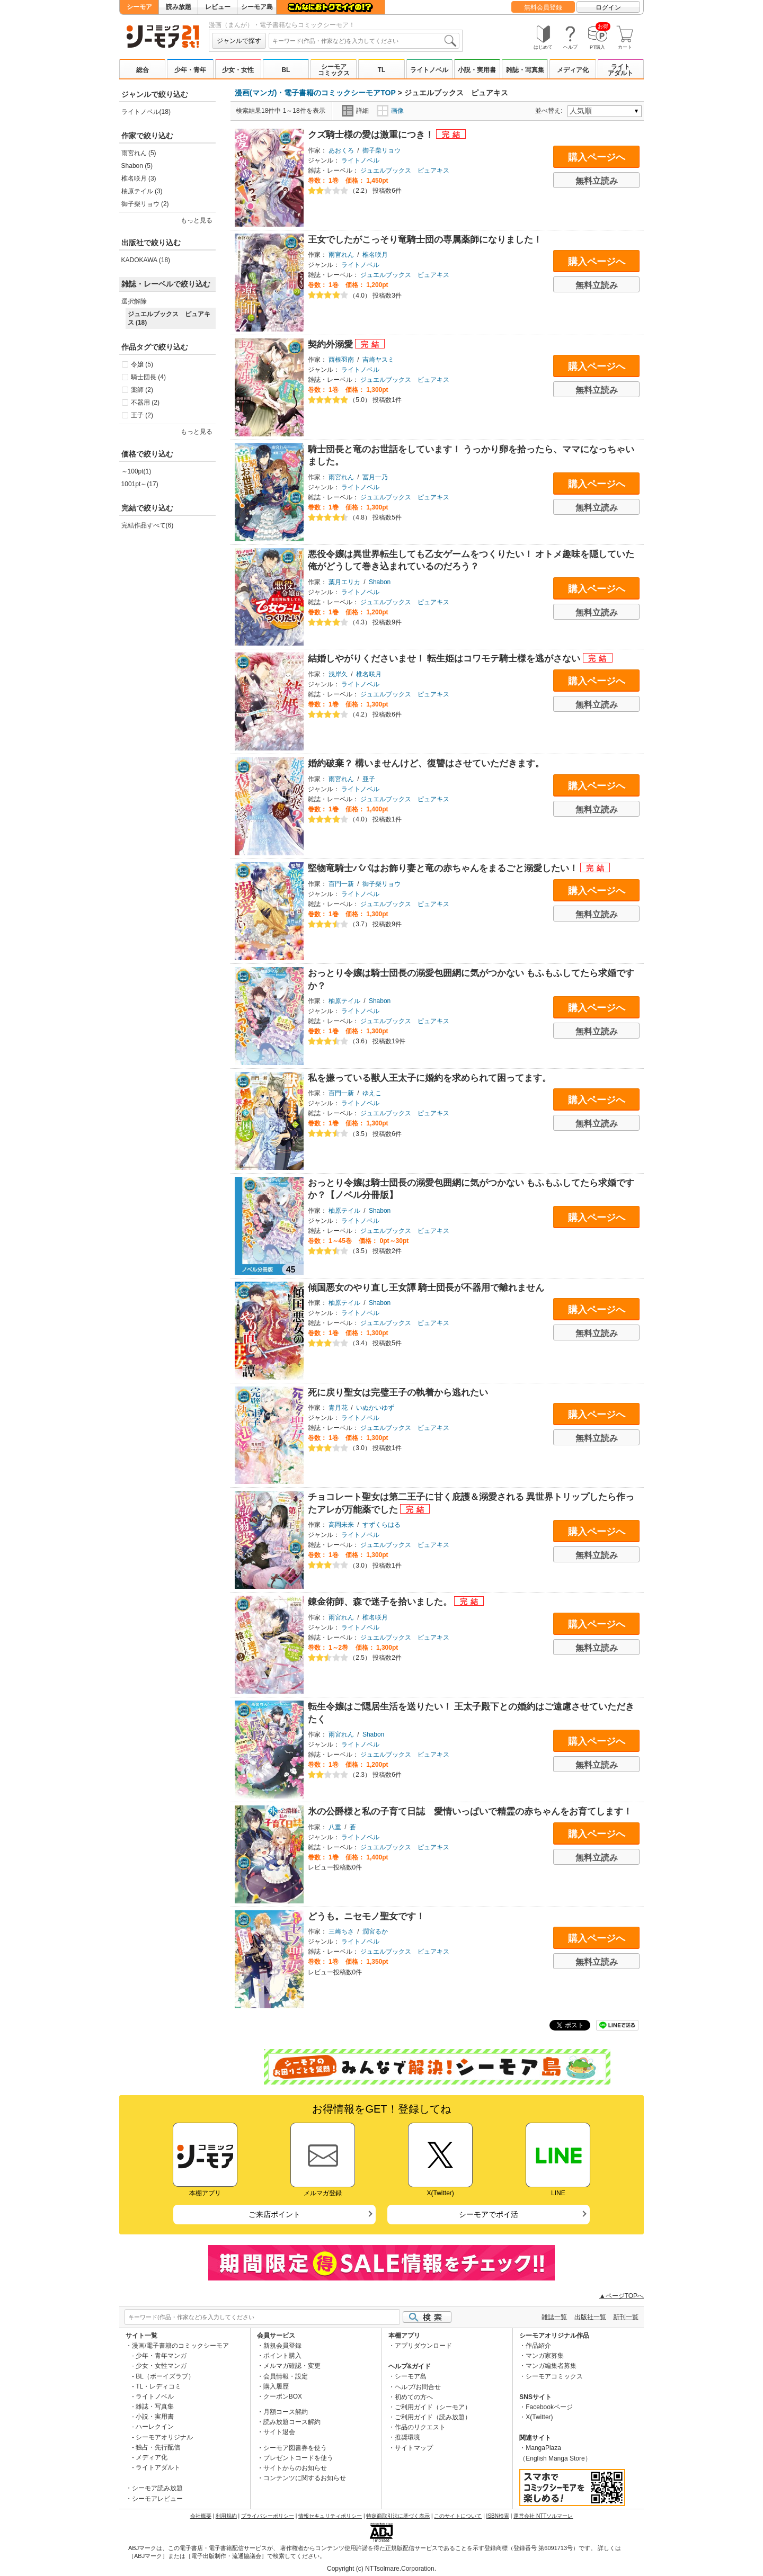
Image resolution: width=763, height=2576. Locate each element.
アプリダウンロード (423, 2345)
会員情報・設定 (285, 2376)
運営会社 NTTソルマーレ (543, 2516)
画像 (390, 110)
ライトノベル (429, 70)
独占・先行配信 (158, 2447)
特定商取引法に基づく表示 (398, 2516)
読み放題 (178, 7)
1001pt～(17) (139, 484)
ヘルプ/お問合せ (418, 2387)
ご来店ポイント (274, 2214)
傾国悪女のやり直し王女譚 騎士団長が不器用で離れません (426, 1288)
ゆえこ (372, 1093)
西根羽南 (341, 359)
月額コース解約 (285, 2412)
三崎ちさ (341, 1931)
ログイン (608, 7)
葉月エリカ (344, 582)
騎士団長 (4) (148, 377)
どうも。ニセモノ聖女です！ (366, 1916)
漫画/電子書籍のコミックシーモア (180, 2345)
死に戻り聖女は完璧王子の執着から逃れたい (398, 1393)
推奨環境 (407, 2437)
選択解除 (134, 301)
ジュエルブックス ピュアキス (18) (169, 318)
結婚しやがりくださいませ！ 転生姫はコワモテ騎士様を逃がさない (445, 659)
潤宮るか (375, 1931)
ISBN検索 (497, 2516)
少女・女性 (238, 70)
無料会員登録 (543, 7)
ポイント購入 (282, 2355)
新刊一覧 (625, 2317)
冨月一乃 (375, 477)
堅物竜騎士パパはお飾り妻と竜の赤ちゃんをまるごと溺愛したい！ (444, 868)
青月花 (338, 1407)
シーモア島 (257, 7)
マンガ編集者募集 (551, 2365)
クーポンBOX (282, 2396)
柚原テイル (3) (142, 191)
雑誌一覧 (554, 2317)
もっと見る (196, 220)
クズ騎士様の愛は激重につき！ (372, 135)
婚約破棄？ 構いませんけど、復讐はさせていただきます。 (426, 763)
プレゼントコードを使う (298, 2458)
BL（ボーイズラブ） (165, 2376)
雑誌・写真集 (525, 70)
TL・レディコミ (158, 2386)
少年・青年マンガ (161, 2355)
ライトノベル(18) (146, 111)
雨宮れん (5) (138, 153)
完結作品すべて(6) (147, 525)
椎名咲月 (375, 254)
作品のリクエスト (420, 2427)
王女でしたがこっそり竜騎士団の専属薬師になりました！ (425, 240)
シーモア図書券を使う (295, 2448)
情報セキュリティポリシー (330, 2516)
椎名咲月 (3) (138, 178)
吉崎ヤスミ (378, 359)
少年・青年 (190, 70)
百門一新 (341, 884)
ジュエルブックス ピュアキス (404, 170)
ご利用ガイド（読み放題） (433, 2417)
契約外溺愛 (332, 344)
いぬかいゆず (375, 1407)
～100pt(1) (136, 471)
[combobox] (364, 41)
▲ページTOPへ (621, 2296)
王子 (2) (142, 415)
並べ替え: (550, 110)
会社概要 (200, 2516)
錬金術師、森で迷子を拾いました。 (381, 1602)
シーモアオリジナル (164, 2437)
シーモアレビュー (157, 2498)
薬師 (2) (142, 389)
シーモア (139, 7)
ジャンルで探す (239, 40)
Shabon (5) (137, 165)
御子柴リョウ (381, 150)
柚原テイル (344, 1001)
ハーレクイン (155, 2426)
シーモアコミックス (334, 70)
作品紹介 (538, 2345)
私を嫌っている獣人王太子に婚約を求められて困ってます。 (429, 1078)
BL (285, 70)
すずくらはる (381, 1524)
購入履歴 (276, 2386)
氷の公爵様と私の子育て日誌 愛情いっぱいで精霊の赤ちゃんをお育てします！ (470, 1811)
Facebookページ (549, 2407)
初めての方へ (414, 2397)
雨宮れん (341, 254)
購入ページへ (596, 157)
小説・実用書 (477, 70)
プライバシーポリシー (267, 2516)
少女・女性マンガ (161, 2365)
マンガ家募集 (545, 2355)
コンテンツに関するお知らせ (304, 2478)
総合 (142, 70)
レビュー (217, 7)
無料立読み (596, 180)
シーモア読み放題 (157, 2488)
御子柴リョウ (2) (145, 204)
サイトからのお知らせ (295, 2468)
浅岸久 (338, 674)
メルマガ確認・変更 (292, 2365)
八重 (335, 1827)
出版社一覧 (590, 2317)
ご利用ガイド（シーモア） (433, 2407)
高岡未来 (341, 1524)
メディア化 (573, 70)
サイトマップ (414, 2448)
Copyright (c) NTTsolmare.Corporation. (381, 2568)
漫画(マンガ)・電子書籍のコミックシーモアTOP (315, 92)
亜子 (368, 779)
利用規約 (226, 2516)
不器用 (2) (145, 402)
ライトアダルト (620, 70)
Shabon (380, 582)
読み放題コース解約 (292, 2422)
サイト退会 (279, 2432)
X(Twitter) (539, 2417)
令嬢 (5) (142, 364)
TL (382, 70)
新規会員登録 (282, 2345)
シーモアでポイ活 (488, 2214)
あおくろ (341, 150)
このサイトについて (458, 2516)
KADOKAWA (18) (145, 260)
